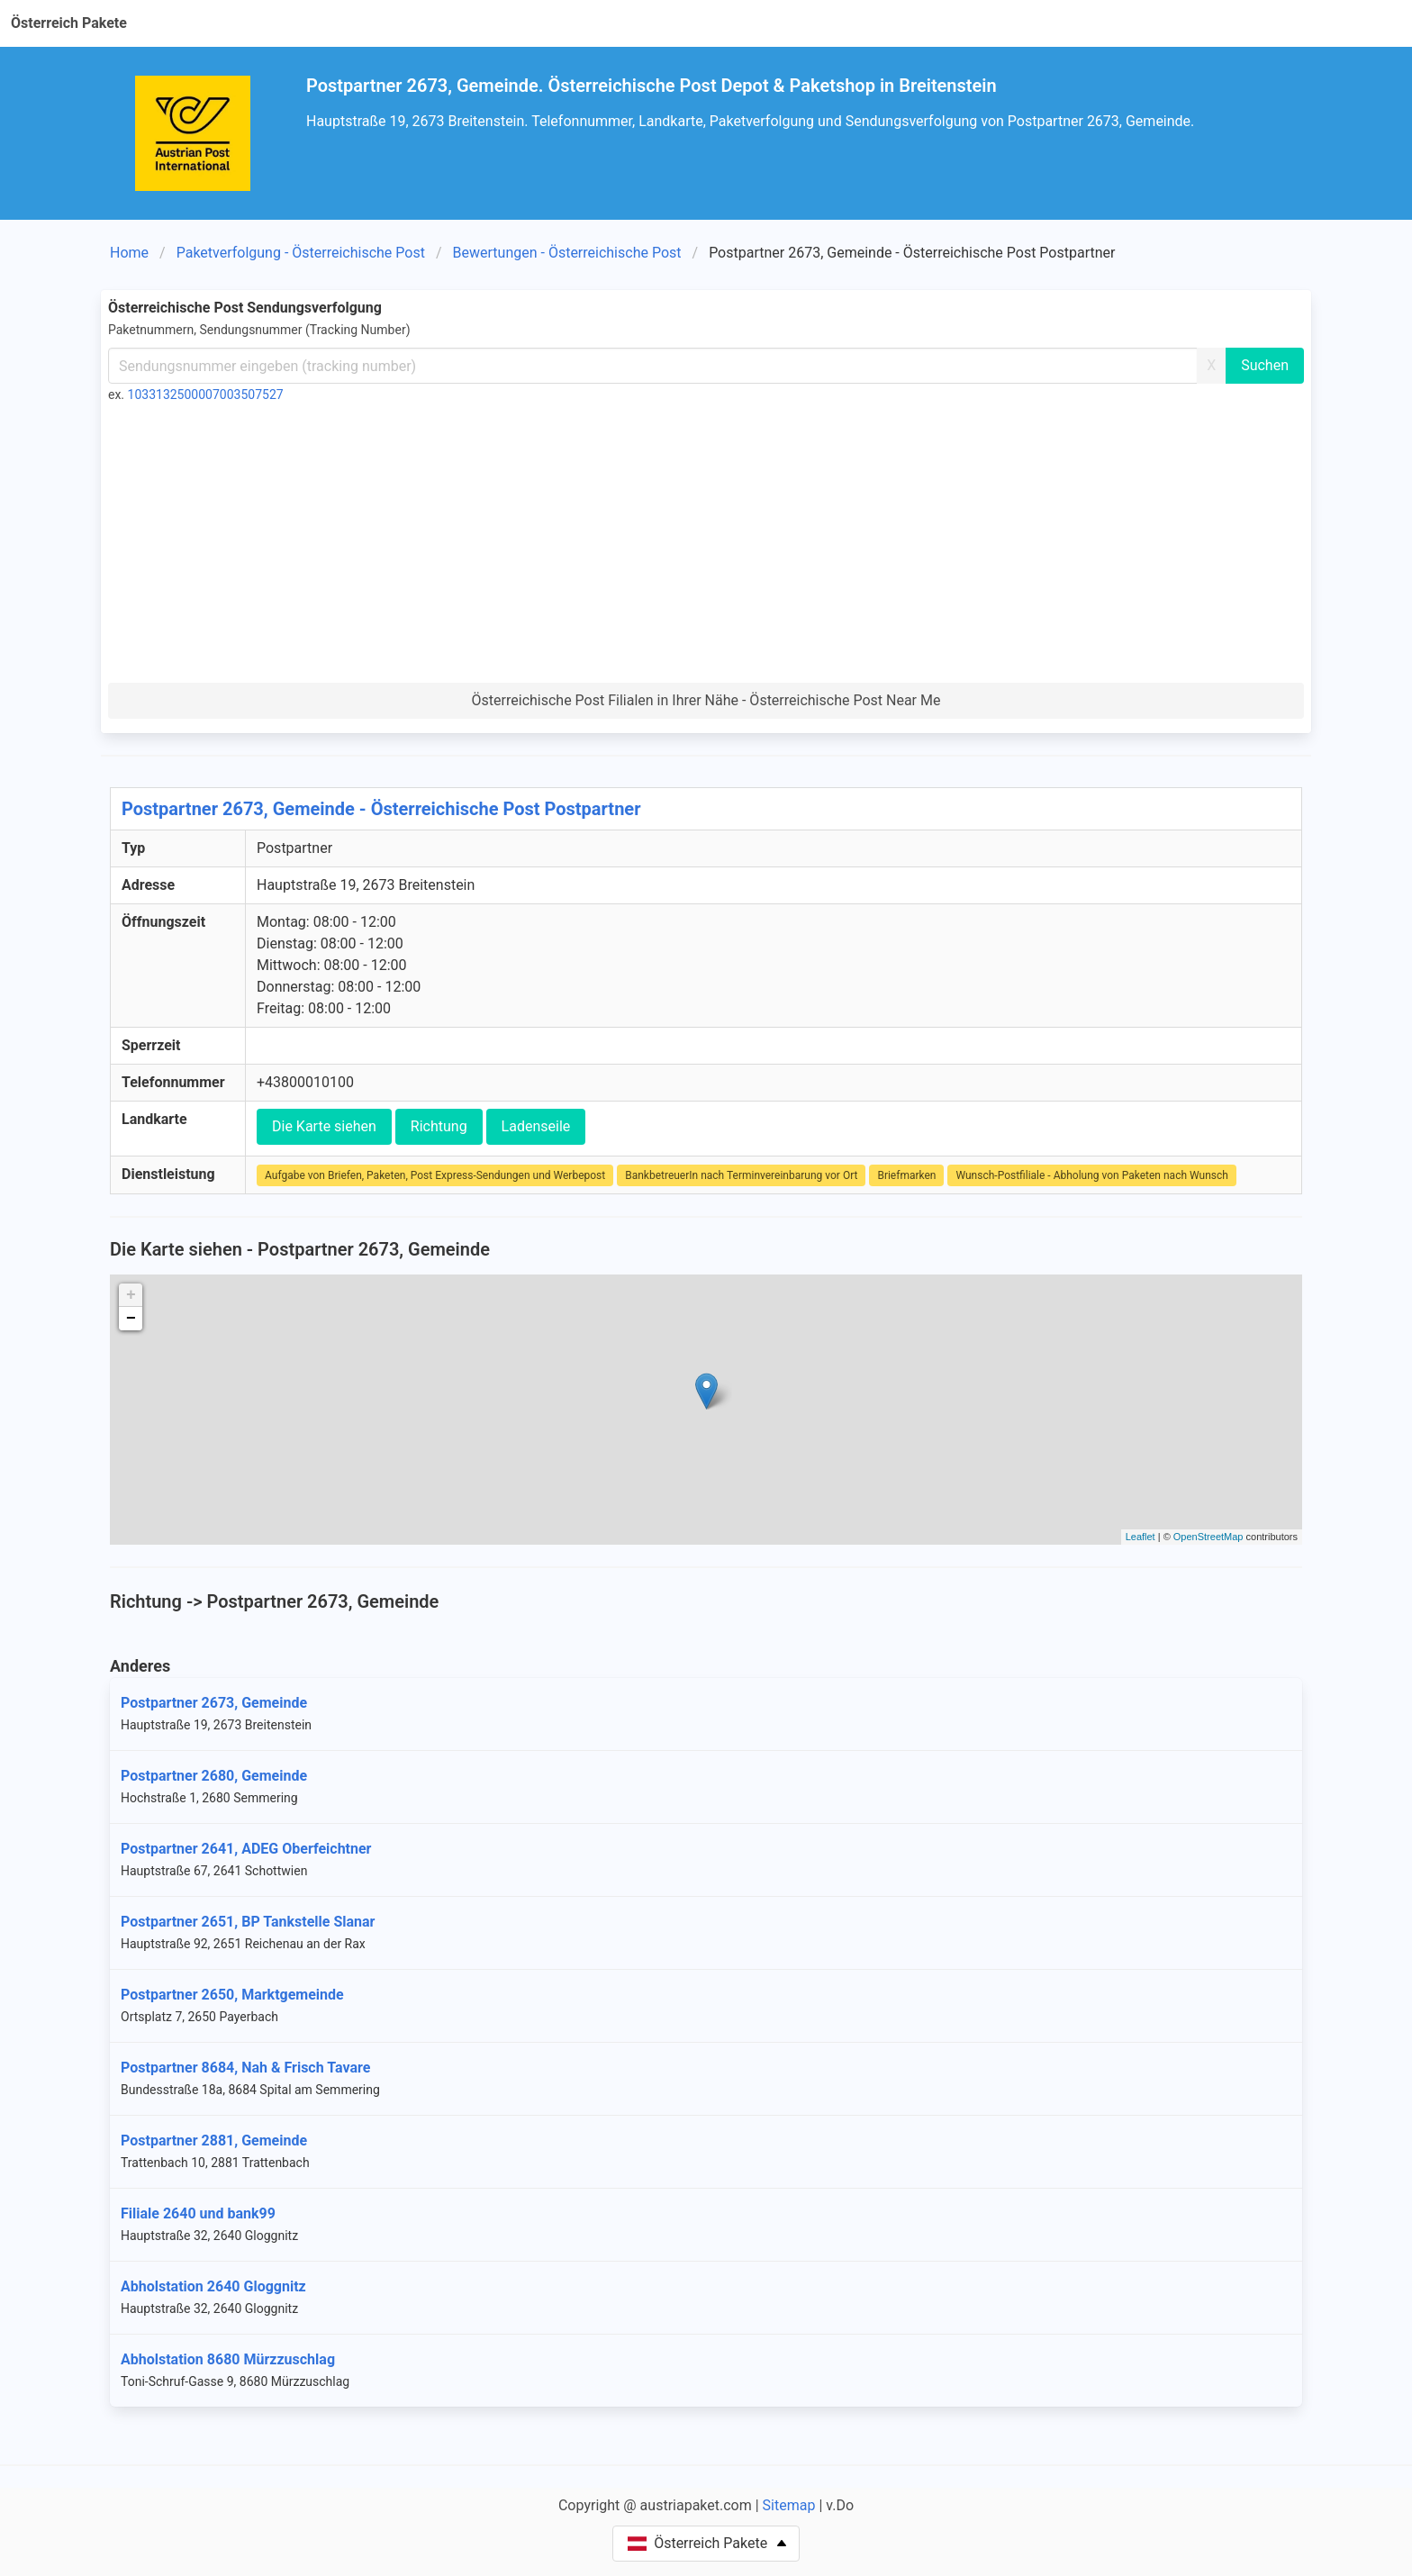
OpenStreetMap (1208, 1536)
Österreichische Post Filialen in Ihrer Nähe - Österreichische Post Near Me (706, 700)
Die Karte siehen (324, 1126)
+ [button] (131, 1295)
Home (129, 252)
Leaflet (1140, 1536)
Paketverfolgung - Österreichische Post (300, 252)
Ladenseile (536, 1126)
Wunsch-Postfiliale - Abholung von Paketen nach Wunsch (1091, 1175)
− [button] (131, 1318)
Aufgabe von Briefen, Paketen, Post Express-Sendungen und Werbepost (435, 1175)
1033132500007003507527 (206, 394)
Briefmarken (906, 1175)
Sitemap (789, 2505)
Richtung (439, 1126)
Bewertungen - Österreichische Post (567, 252)
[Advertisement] (706, 548)
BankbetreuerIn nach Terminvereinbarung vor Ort (741, 1175)
